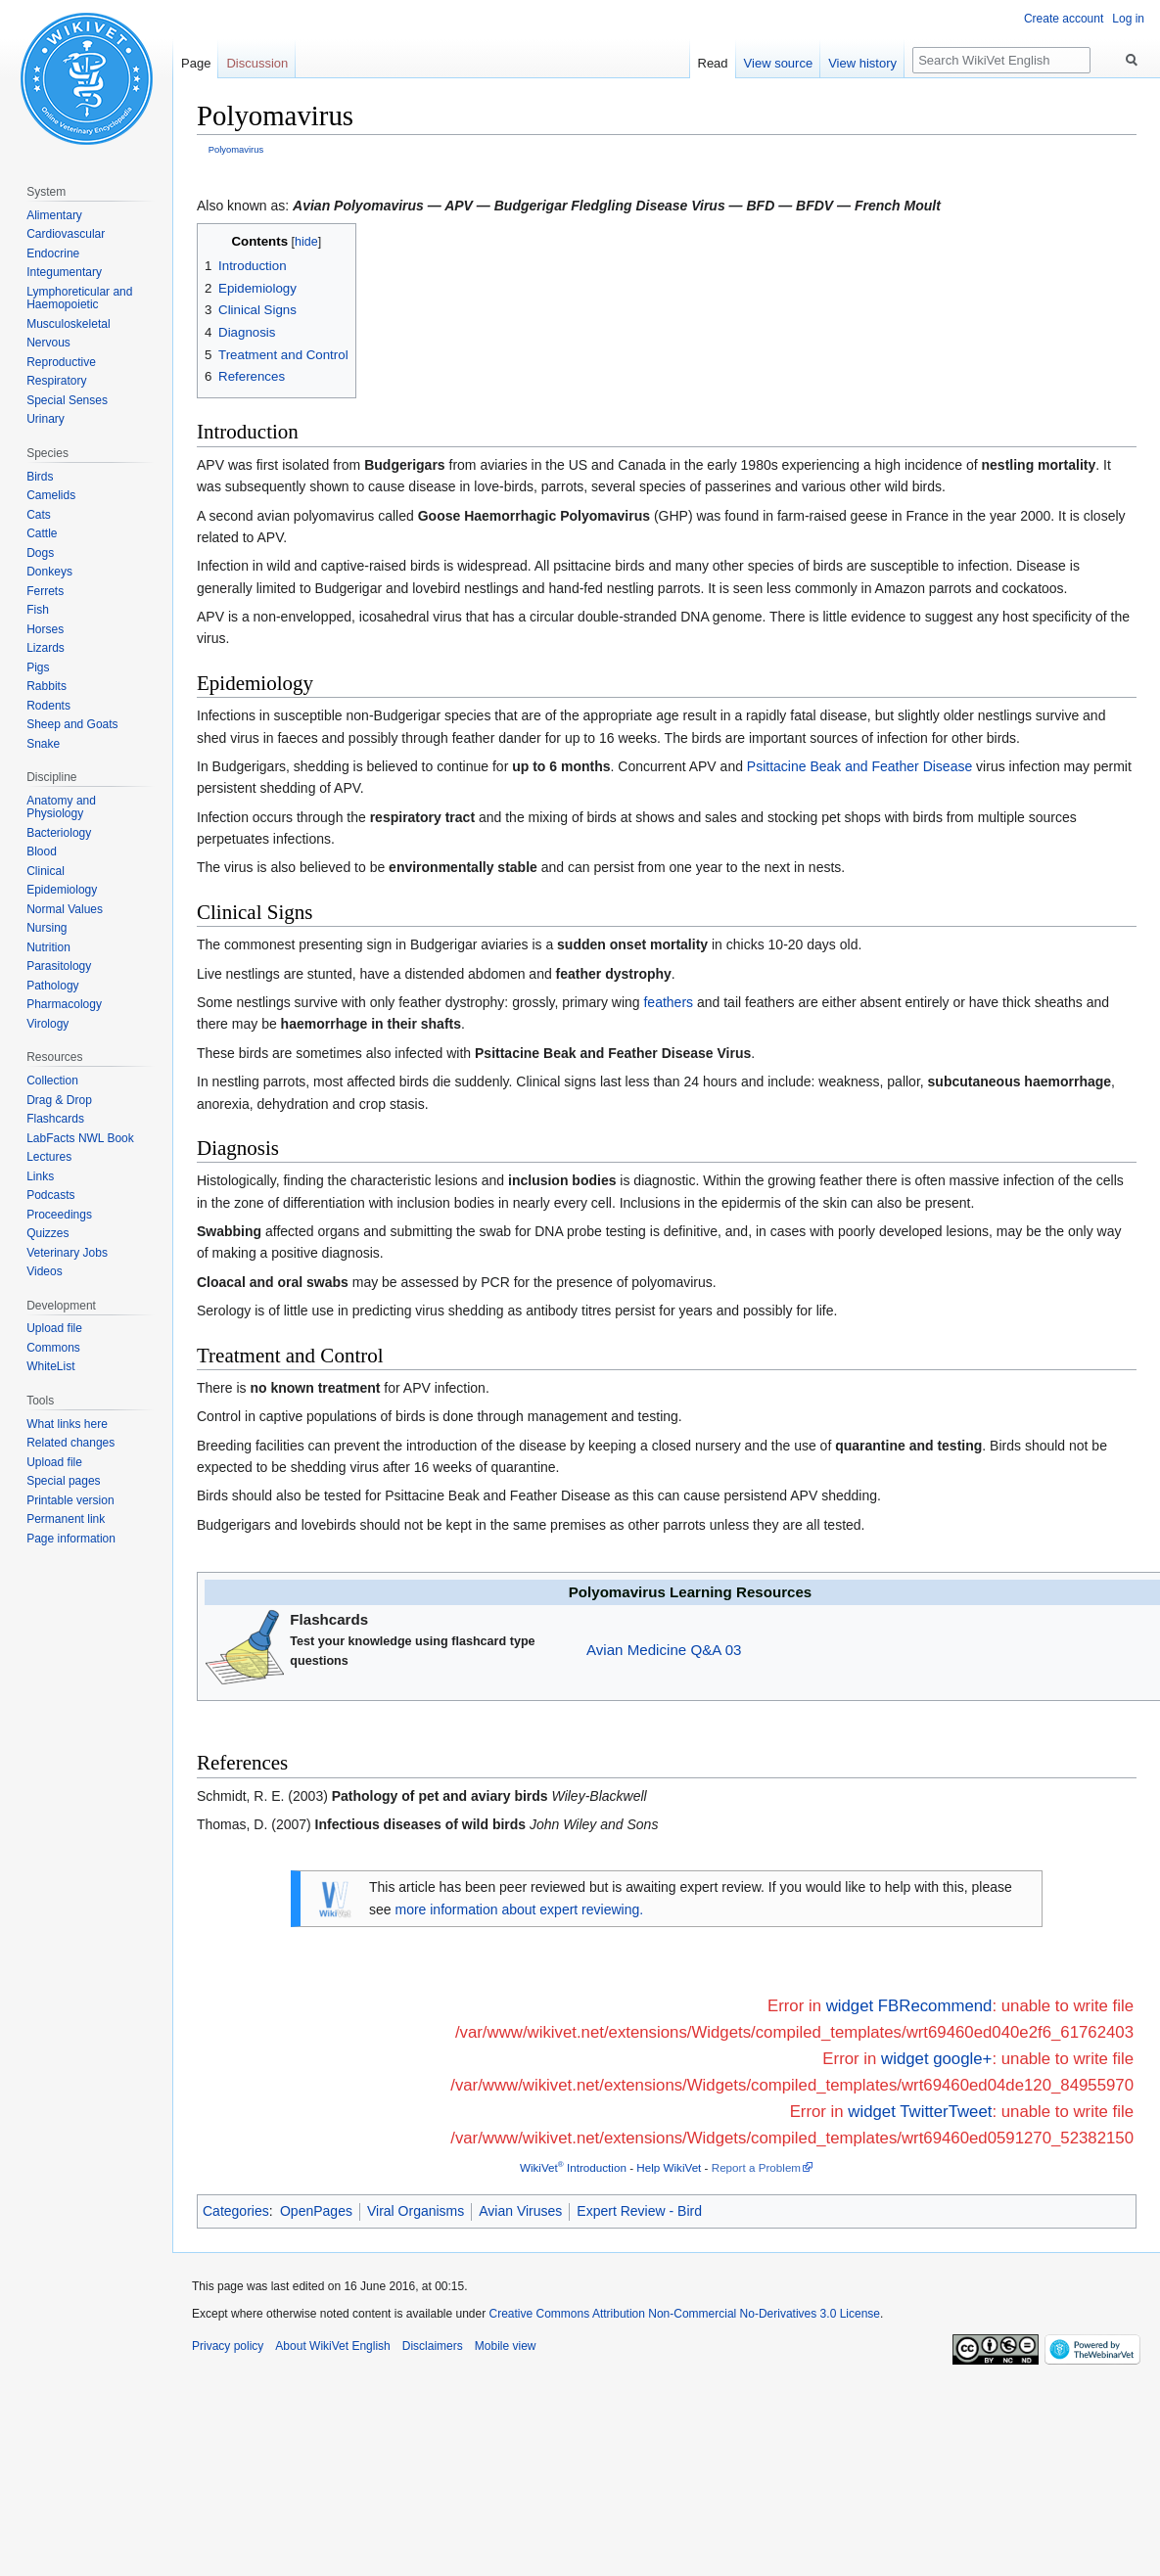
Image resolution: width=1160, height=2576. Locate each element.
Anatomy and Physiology (61, 807)
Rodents (48, 706)
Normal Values (64, 909)
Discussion (257, 63)
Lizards (45, 648)
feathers (668, 1002)
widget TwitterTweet (920, 2111)
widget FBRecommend (909, 2006)
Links (40, 1176)
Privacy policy (227, 2346)
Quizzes (47, 1233)
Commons (53, 1348)
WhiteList (50, 1366)
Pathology (52, 985)
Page (195, 63)
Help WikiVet (668, 2167)
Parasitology (58, 966)
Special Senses (67, 400)
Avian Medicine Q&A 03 (663, 1649)
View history (862, 63)
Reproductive (61, 362)
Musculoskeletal (68, 324)
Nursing (46, 928)
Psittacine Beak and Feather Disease (859, 766)
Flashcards (55, 1119)
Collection (52, 1080)
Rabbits (46, 686)
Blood (41, 851)
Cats (38, 515)
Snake (43, 744)
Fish (37, 610)
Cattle (41, 533)
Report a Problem (756, 2167)
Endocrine (52, 253)
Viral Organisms (415, 2211)
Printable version (70, 1500)
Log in (1128, 18)
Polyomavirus (236, 149)
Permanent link (65, 1519)
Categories (236, 2211)
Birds (39, 476)
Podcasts (50, 1195)
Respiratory (56, 381)
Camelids (50, 495)
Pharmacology (64, 1004)
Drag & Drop (59, 1100)
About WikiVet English (332, 2346)
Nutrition (48, 947)
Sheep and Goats (71, 724)
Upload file (54, 1328)
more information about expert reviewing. (518, 1909)
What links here (67, 1424)
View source (778, 63)
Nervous (48, 342)
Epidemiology (61, 890)
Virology (47, 1024)
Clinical (45, 871)
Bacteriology (58, 833)
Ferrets (45, 591)
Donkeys (49, 571)
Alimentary (54, 215)
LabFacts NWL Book (80, 1138)
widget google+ (936, 2058)
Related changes (70, 1442)
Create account (1063, 18)
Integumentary (64, 272)
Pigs (37, 667)
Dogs (40, 553)
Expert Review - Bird (639, 2211)
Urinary (45, 419)
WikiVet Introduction (573, 2167)
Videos (44, 1271)
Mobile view (505, 2346)
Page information (71, 1538)
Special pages (63, 1481)
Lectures (48, 1157)
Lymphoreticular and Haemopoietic (79, 298)
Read (713, 63)
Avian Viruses (520, 2211)
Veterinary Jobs (67, 1253)
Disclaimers (432, 2346)
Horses (45, 629)
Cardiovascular (65, 234)
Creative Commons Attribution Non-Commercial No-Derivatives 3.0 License (684, 2314)
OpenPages (316, 2211)
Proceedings (59, 1214)
